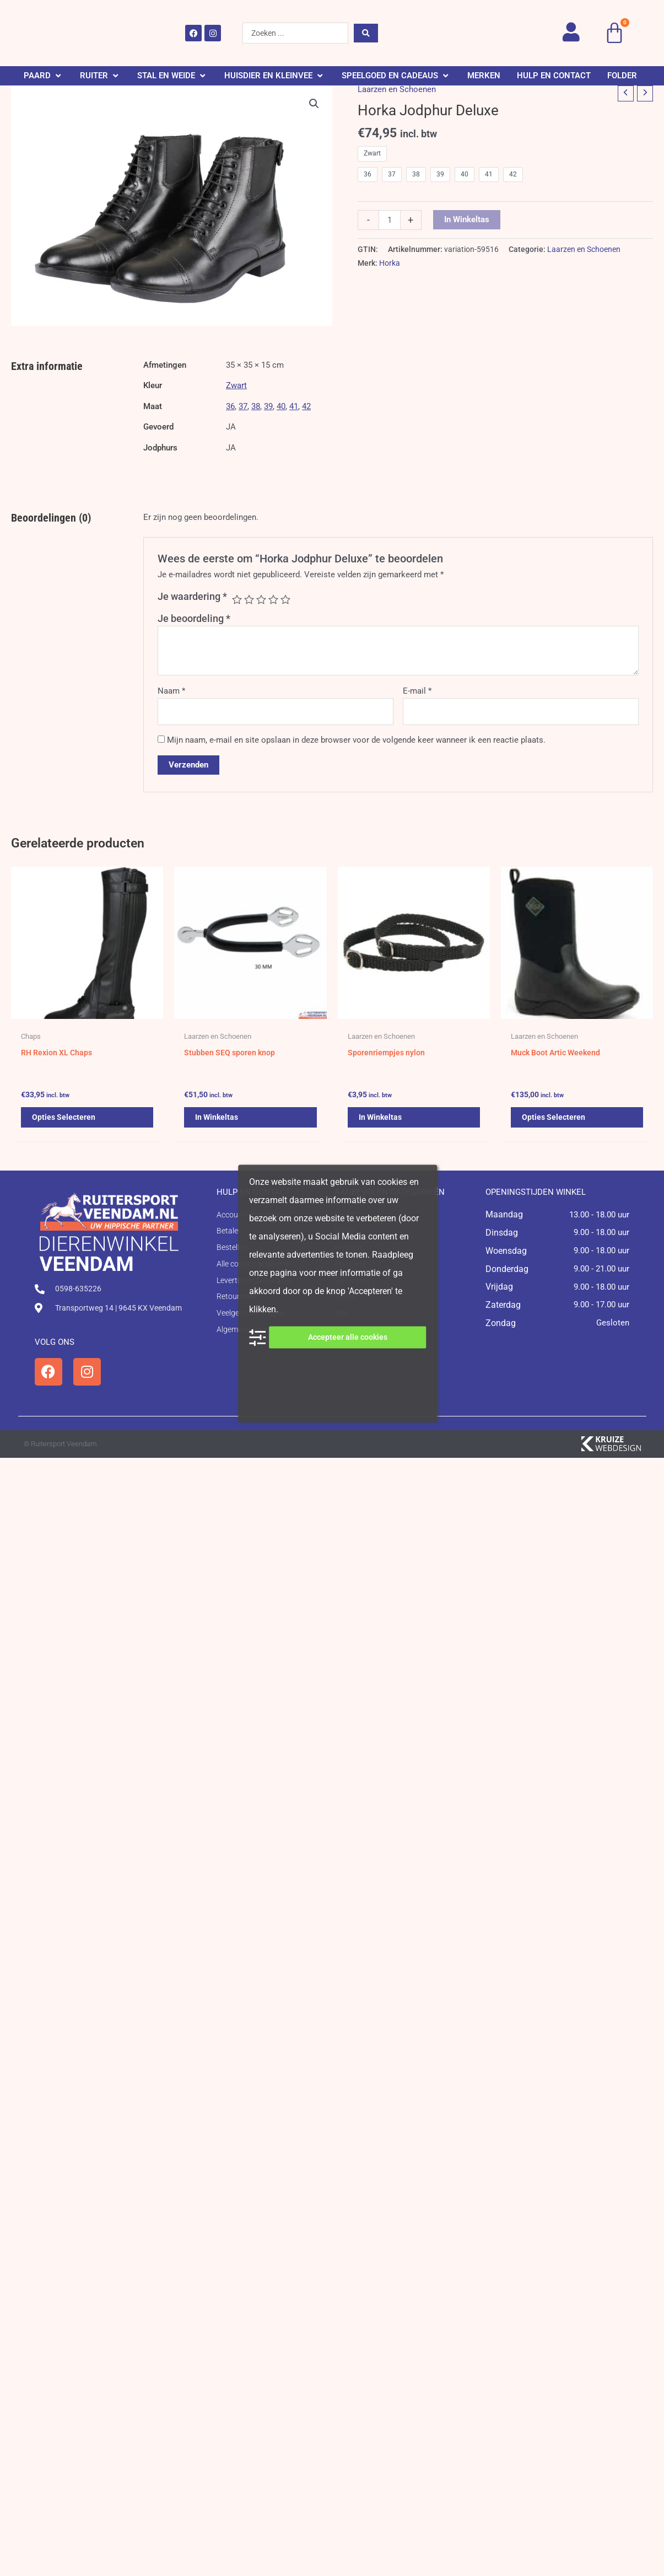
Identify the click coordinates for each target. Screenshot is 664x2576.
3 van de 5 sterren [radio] (261, 599)
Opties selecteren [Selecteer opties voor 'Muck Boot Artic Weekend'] (554, 1121)
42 (306, 406)
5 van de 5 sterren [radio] (285, 599)
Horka (389, 263)
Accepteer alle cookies (347, 1337)
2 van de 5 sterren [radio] (249, 599)
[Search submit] (366, 33)
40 (281, 406)
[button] (43, 75)
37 (243, 406)
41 (293, 406)
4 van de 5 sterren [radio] (273, 599)
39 (268, 406)
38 (255, 406)
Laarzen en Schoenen (397, 89)
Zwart (236, 385)
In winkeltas (466, 219)
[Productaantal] (389, 220)
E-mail (417, 691)
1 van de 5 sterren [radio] (237, 599)
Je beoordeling (194, 618)
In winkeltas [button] (217, 1121)
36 (230, 406)
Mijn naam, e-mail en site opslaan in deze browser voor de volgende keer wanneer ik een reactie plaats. (356, 740)
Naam (171, 691)
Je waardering (192, 596)
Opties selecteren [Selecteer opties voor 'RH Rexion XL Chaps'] (65, 1121)
